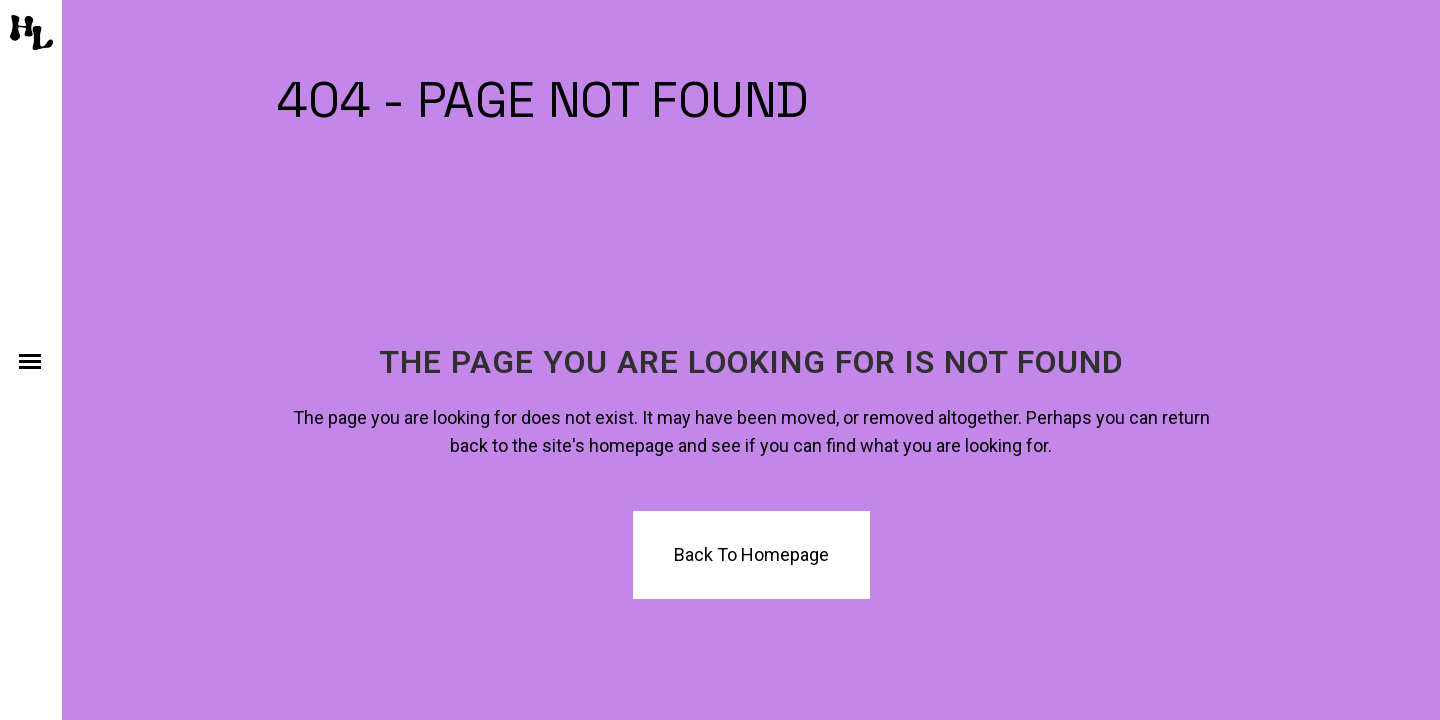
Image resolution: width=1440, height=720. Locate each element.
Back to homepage (751, 554)
